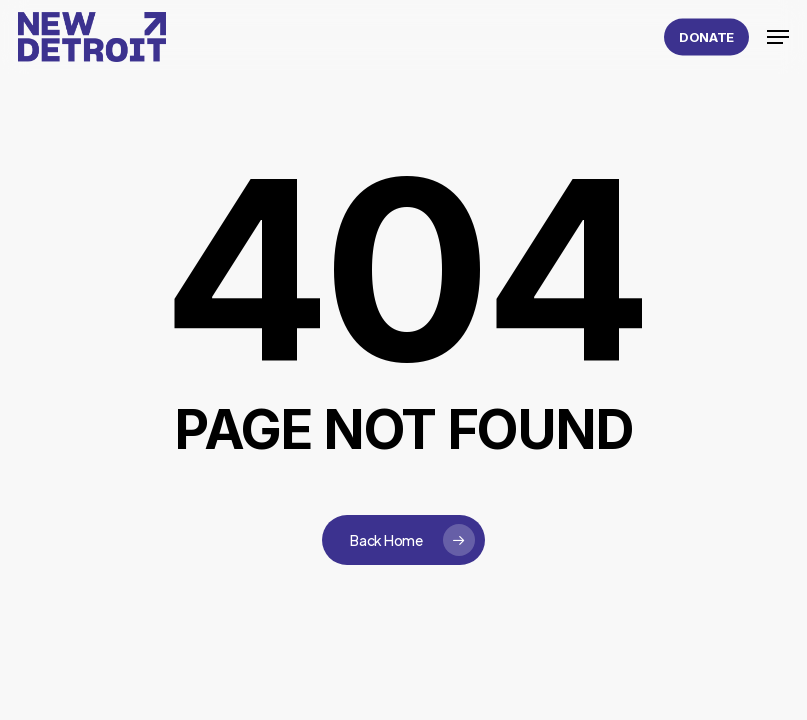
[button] (778, 37)
